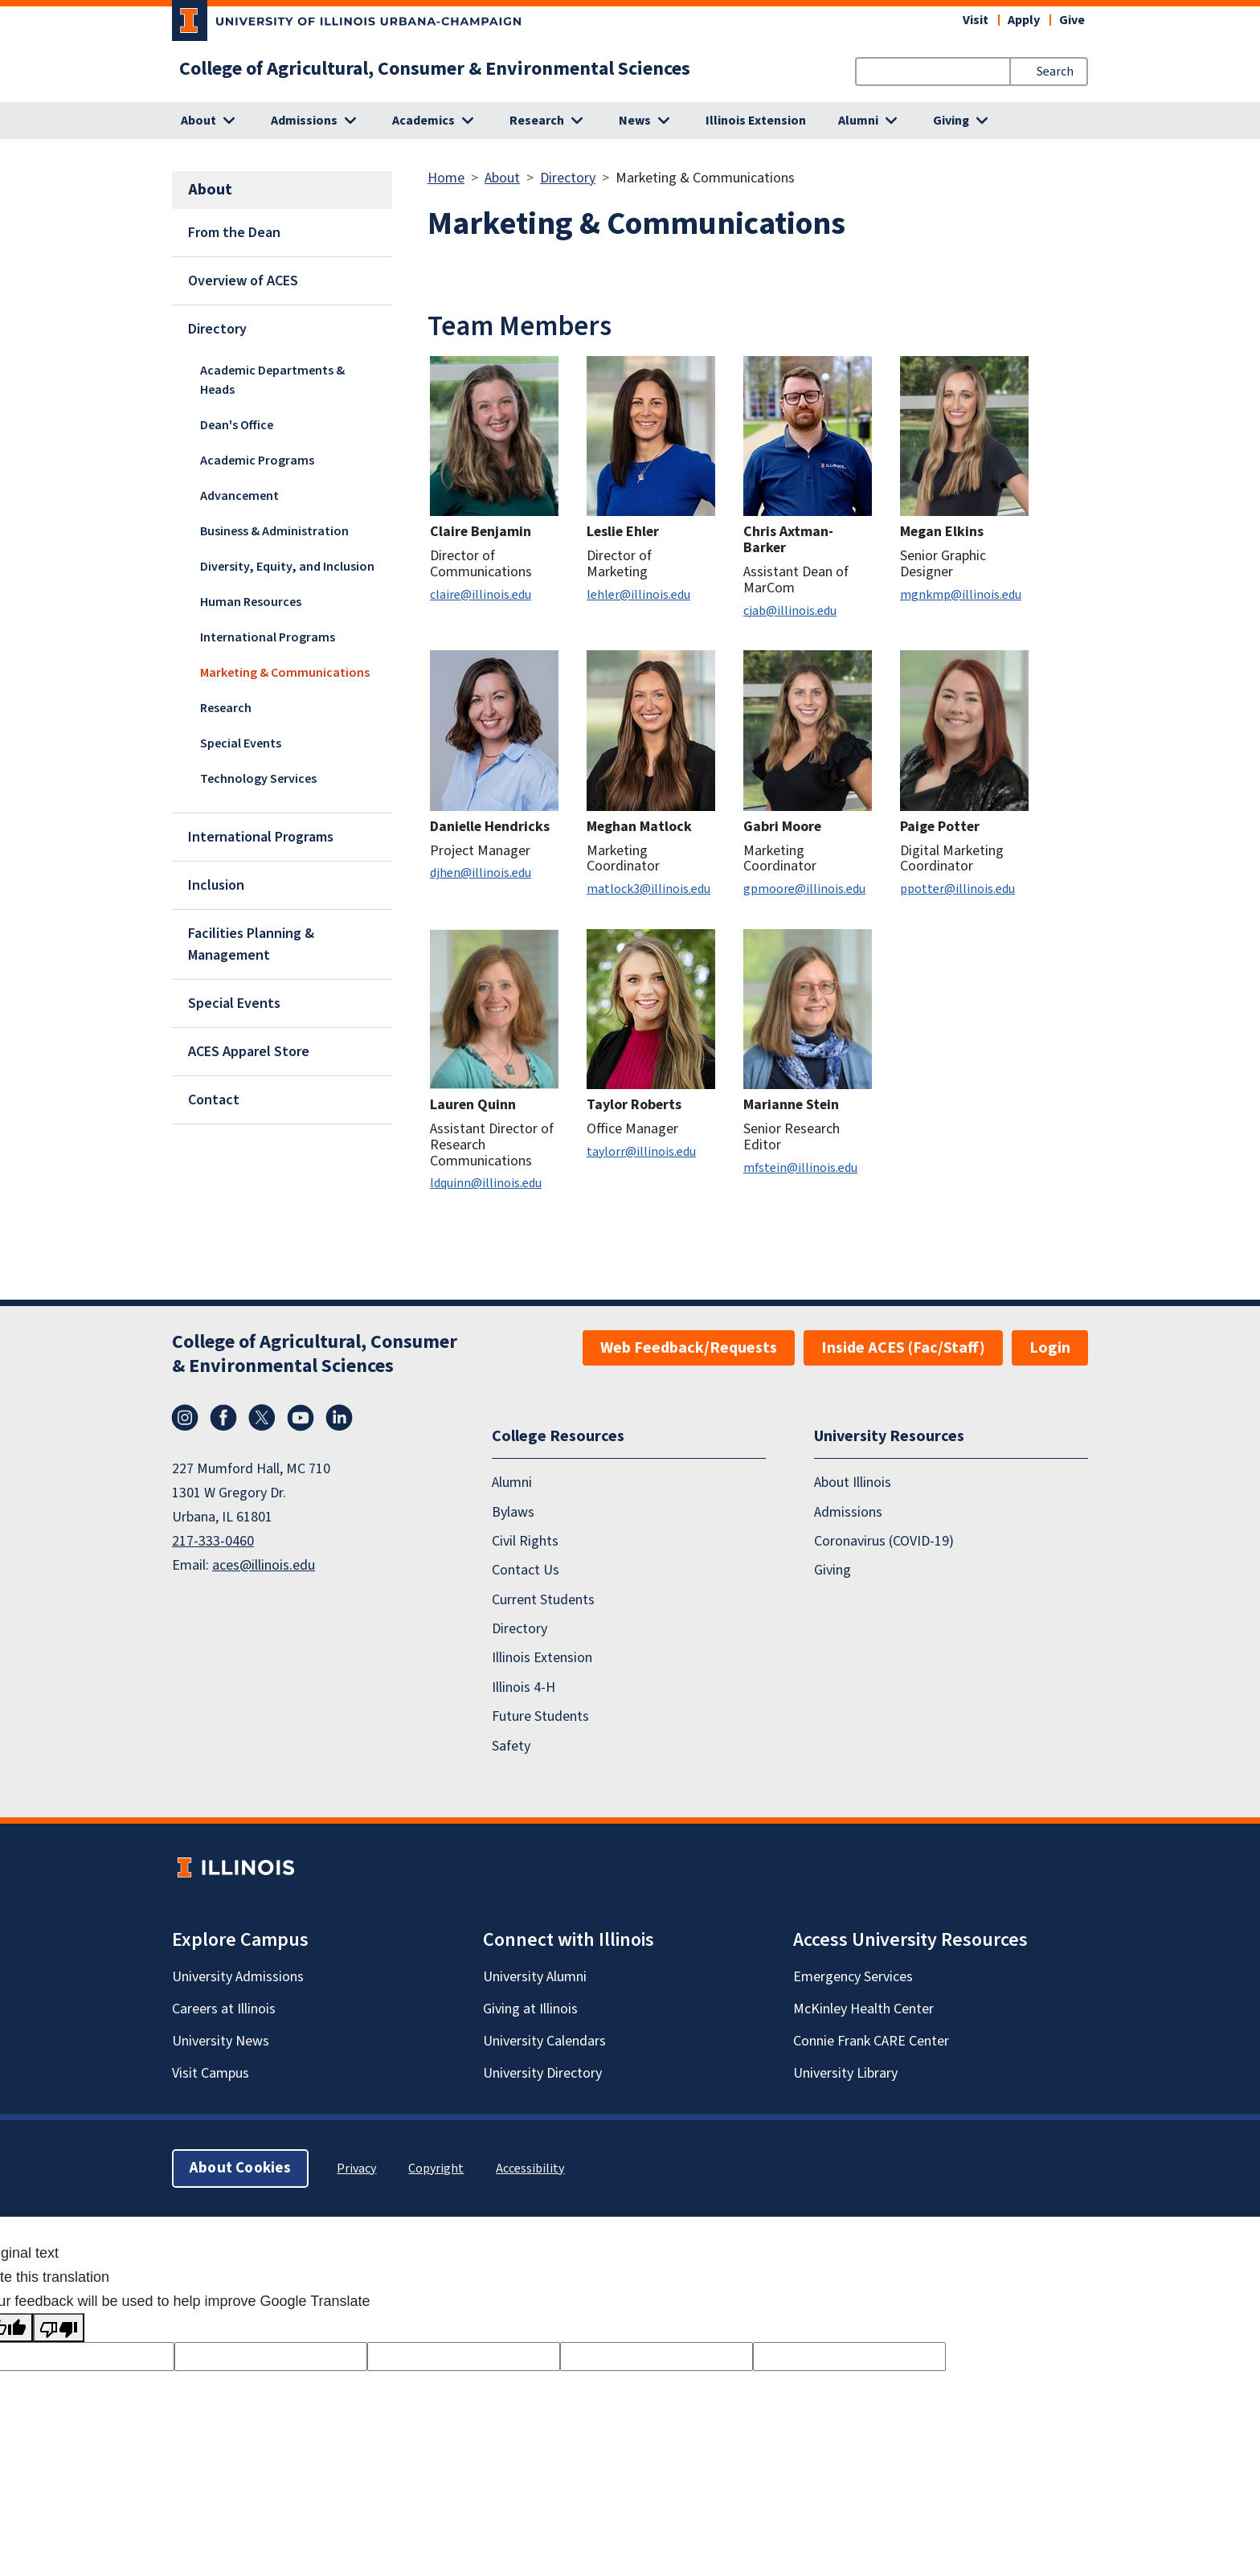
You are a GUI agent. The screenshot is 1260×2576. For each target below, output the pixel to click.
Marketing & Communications (285, 673)
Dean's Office (236, 425)
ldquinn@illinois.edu (486, 1183)
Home (446, 178)
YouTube (300, 1417)
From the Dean (234, 233)
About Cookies (240, 2168)
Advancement (239, 496)
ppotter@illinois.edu (957, 889)
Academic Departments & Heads (272, 380)
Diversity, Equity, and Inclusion (287, 566)
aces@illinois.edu (263, 1565)
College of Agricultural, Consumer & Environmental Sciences (434, 69)
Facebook (223, 1417)
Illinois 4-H (523, 1687)
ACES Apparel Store (248, 1052)
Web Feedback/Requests (688, 1348)
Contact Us (525, 1570)
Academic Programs (257, 460)
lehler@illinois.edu (638, 595)
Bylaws (513, 1511)
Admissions (848, 1511)
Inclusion (216, 885)
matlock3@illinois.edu (648, 889)
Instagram (184, 1417)
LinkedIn (339, 1417)
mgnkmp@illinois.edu (960, 595)
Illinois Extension (756, 120)
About (502, 178)
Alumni (512, 1482)
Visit (975, 20)
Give (1072, 20)
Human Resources (250, 602)
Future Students (540, 1716)
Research (226, 708)
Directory (217, 329)
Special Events (240, 743)
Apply (1024, 20)
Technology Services (258, 779)
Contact (213, 1100)
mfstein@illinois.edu (800, 1168)
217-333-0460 (213, 1541)
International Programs (267, 637)
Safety (511, 1745)
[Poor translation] (58, 2327)
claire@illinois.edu (480, 595)
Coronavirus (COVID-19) (884, 1541)
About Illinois (852, 1482)
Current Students (543, 1600)
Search (1055, 71)
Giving (832, 1570)
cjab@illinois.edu (790, 611)
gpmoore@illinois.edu (804, 889)
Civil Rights (525, 1541)
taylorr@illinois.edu (641, 1152)
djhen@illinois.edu (480, 873)
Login (1049, 1348)
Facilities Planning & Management (251, 944)
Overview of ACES (243, 281)
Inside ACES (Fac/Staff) (903, 1348)
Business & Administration (274, 531)
